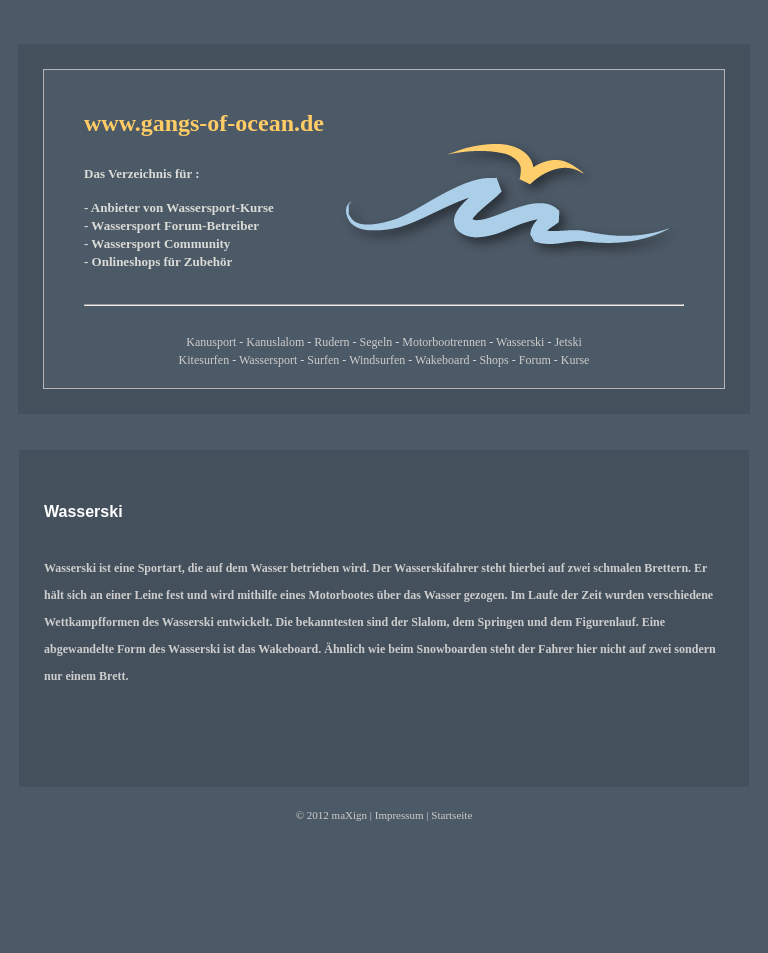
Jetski (567, 342)
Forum (535, 360)
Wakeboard (442, 360)
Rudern (331, 342)
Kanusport (211, 342)
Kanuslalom (275, 342)
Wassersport (268, 360)
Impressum (399, 815)
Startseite (451, 815)
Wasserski (520, 342)
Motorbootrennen (444, 342)
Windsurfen (377, 360)
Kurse (575, 360)
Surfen (323, 360)
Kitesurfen (204, 360)
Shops (493, 360)
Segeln (376, 342)
